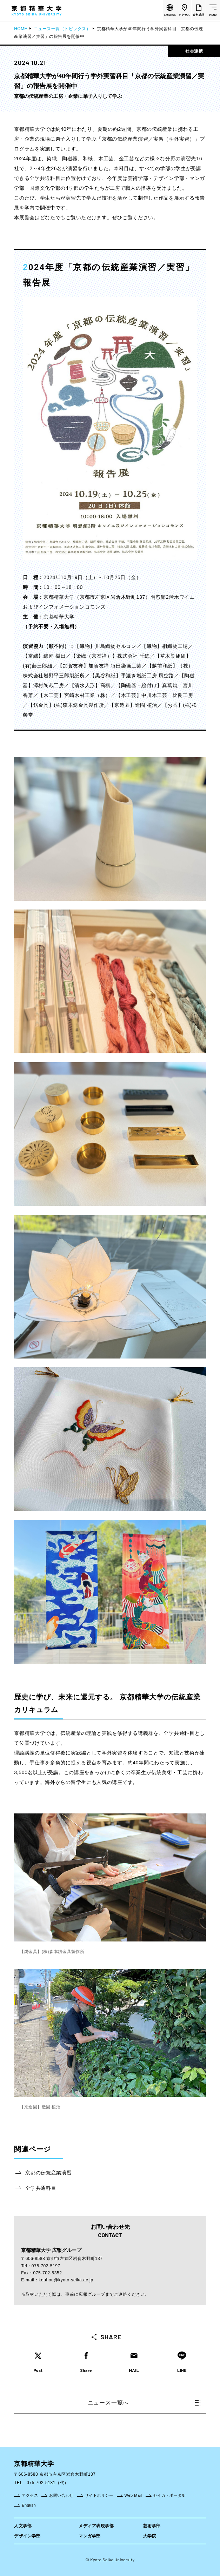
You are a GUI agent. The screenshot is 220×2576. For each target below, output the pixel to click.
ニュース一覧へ (144, 2403)
